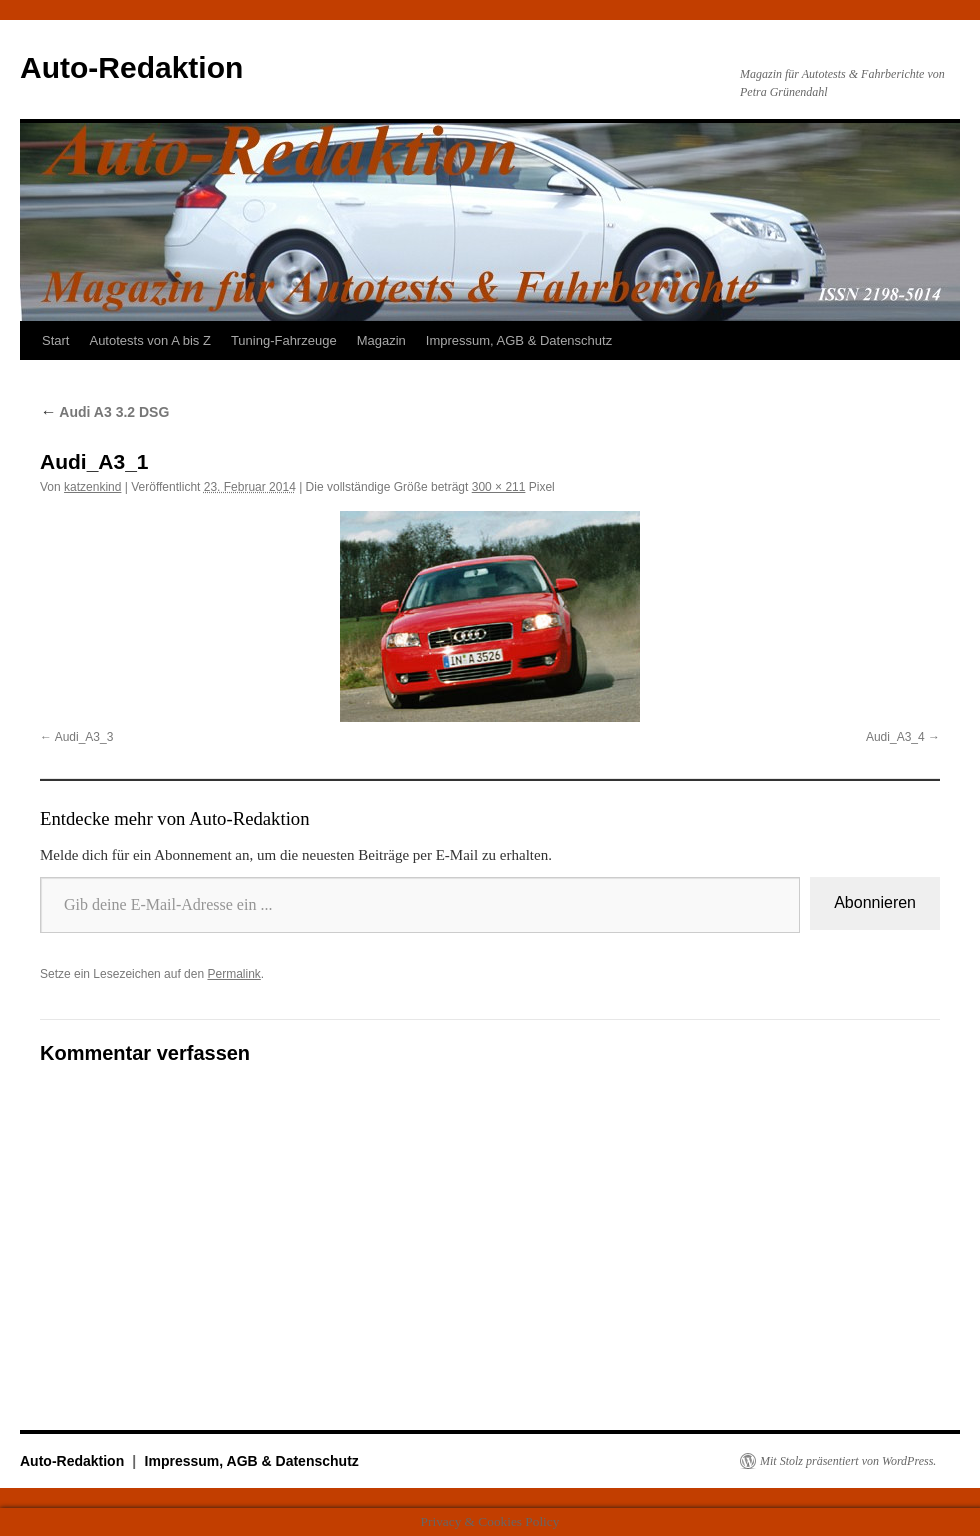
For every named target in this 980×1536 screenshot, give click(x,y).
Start (55, 340)
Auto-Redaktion (131, 67)
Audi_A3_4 (895, 737)
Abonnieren (875, 902)
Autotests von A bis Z (149, 340)
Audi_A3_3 (84, 737)
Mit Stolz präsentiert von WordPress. (848, 1461)
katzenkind (92, 487)
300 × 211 (499, 487)
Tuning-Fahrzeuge (284, 340)
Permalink (233, 974)
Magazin (381, 340)
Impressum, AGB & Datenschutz (519, 340)
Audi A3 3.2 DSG (104, 412)
